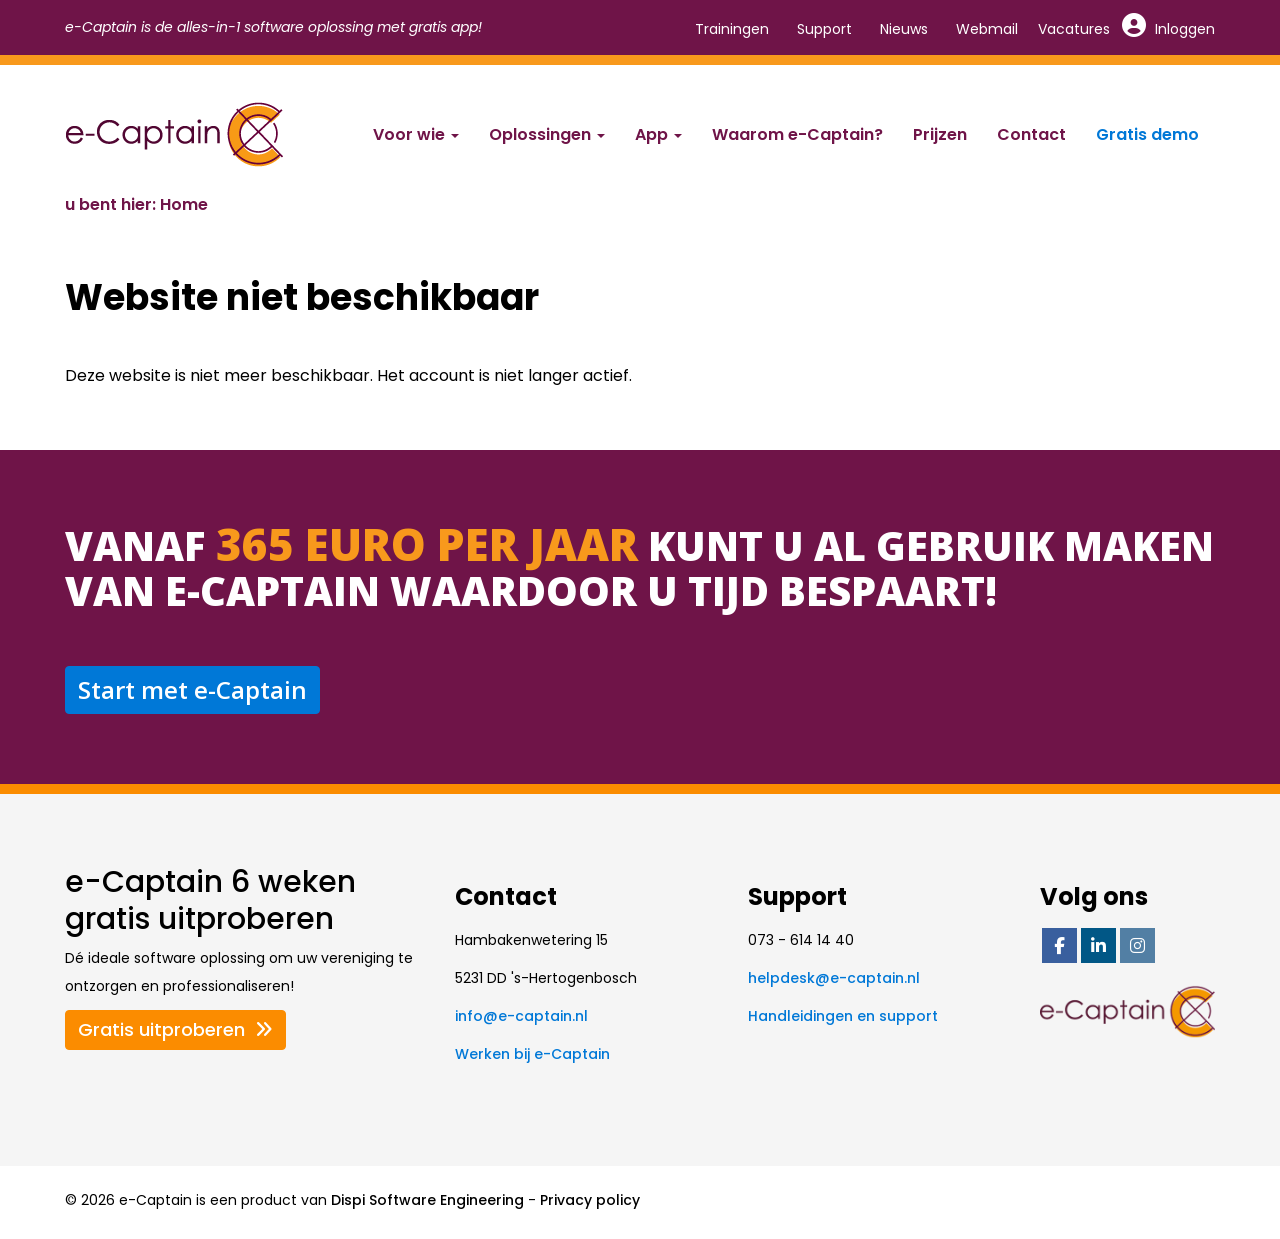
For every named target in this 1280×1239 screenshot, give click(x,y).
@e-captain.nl (521, 1016)
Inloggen (1169, 29)
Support (824, 29)
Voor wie (416, 134)
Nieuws (904, 29)
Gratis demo (1147, 134)
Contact (1031, 134)
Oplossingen (547, 134)
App (658, 134)
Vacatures (1074, 29)
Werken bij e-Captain (532, 1054)
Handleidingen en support (843, 1016)
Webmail (987, 29)
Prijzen (940, 134)
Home (184, 204)
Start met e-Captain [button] (192, 689)
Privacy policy (590, 1200)
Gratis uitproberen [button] (175, 1029)
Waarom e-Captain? (797, 134)
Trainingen (732, 29)
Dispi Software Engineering (427, 1200)
